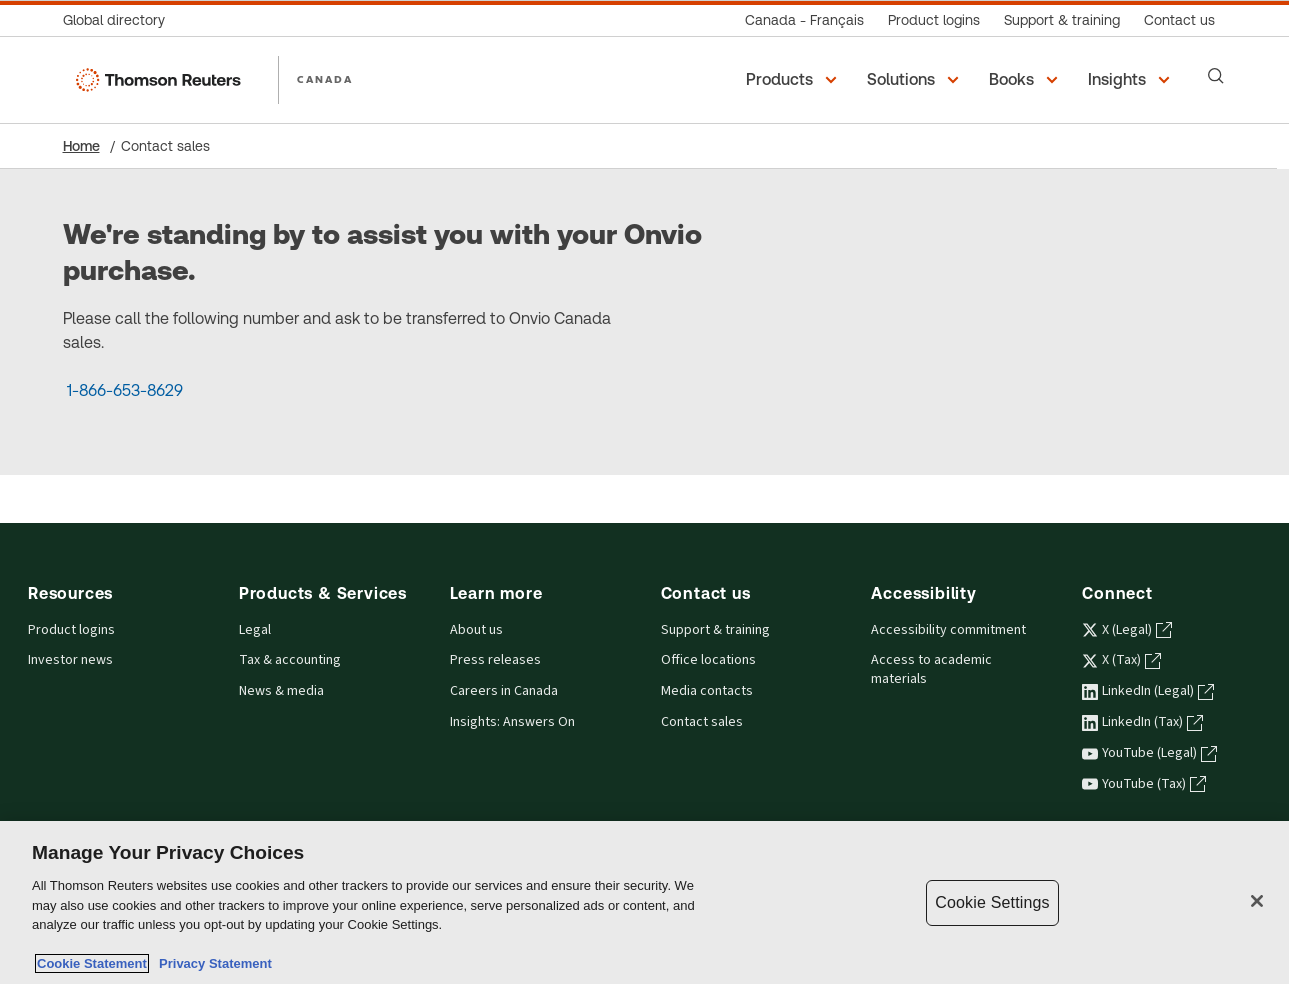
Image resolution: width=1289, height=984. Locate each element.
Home (81, 146)
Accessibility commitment (948, 630)
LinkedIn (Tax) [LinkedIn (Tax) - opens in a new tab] (1142, 722)
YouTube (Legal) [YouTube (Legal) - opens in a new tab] (1149, 753)
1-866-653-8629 (125, 390)
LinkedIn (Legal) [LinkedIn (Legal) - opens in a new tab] (1148, 691)
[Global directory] (120, 20)
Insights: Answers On (512, 722)
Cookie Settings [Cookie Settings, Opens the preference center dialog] (992, 902)
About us (476, 630)
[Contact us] (1179, 20)
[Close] (1257, 901)
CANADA (325, 79)
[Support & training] (1062, 20)
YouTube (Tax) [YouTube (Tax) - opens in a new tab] (1144, 784)
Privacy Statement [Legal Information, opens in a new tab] (212, 963)
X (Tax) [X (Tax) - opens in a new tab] (1121, 660)
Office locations (708, 660)
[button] (794, 80)
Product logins (71, 630)
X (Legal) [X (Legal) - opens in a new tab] (1127, 630)
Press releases (495, 660)
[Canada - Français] (804, 20)
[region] (644, 902)
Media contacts (707, 691)
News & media (281, 691)
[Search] (1216, 76)
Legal (255, 630)
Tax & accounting (290, 660)
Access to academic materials (931, 669)
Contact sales (702, 722)
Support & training (715, 630)
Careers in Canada (504, 691)
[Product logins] (934, 20)
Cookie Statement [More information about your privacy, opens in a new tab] (92, 963)
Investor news (70, 660)
